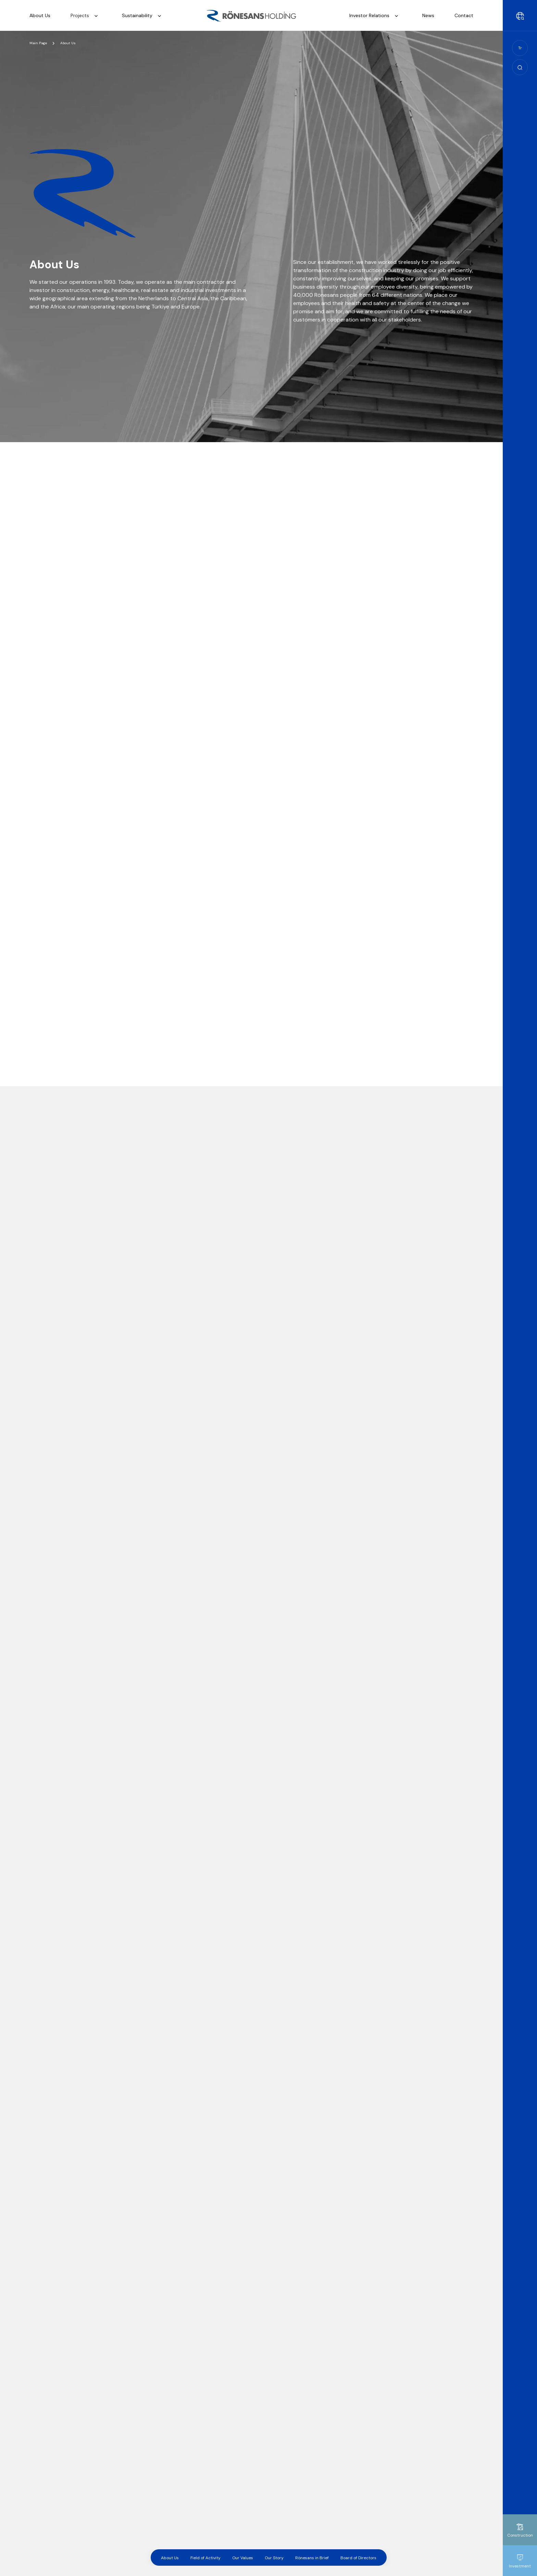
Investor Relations (375, 16)
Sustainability (143, 16)
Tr (520, 48)
